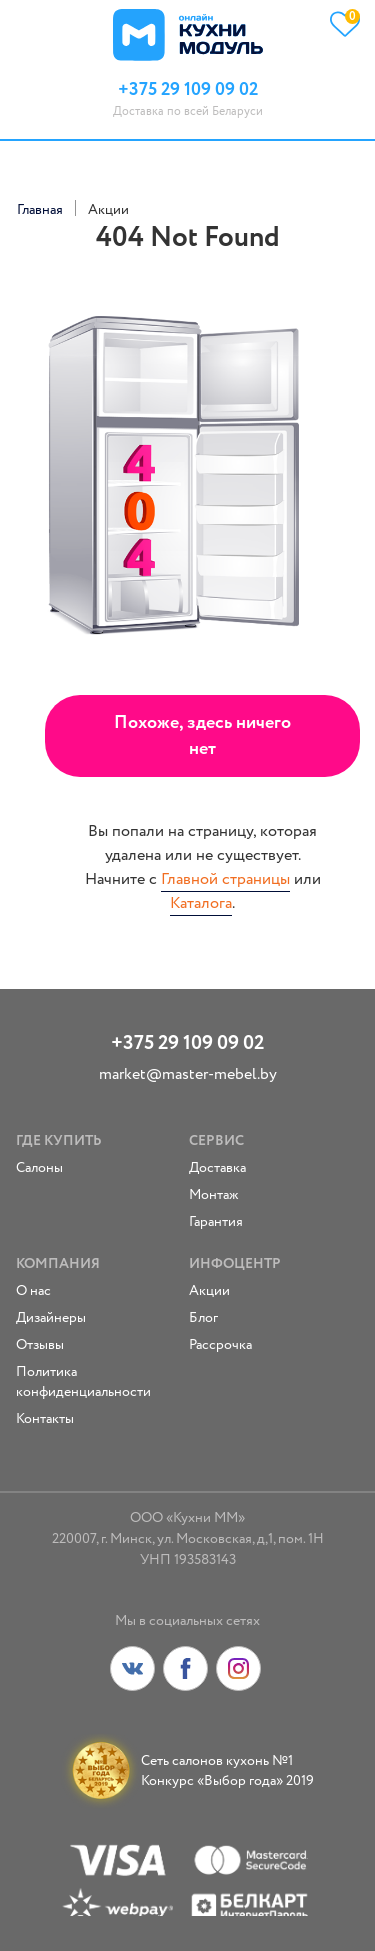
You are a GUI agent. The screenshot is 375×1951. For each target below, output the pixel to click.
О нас (33, 1291)
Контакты (45, 1419)
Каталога (201, 903)
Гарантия (216, 1222)
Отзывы (40, 1345)
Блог (203, 1318)
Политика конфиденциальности (83, 1382)
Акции (209, 1291)
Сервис (216, 1141)
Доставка (217, 1168)
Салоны (39, 1168)
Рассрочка (220, 1345)
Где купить (59, 1141)
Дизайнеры (51, 1318)
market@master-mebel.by (188, 1074)
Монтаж (214, 1195)
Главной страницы (225, 879)
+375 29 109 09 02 (187, 1043)
